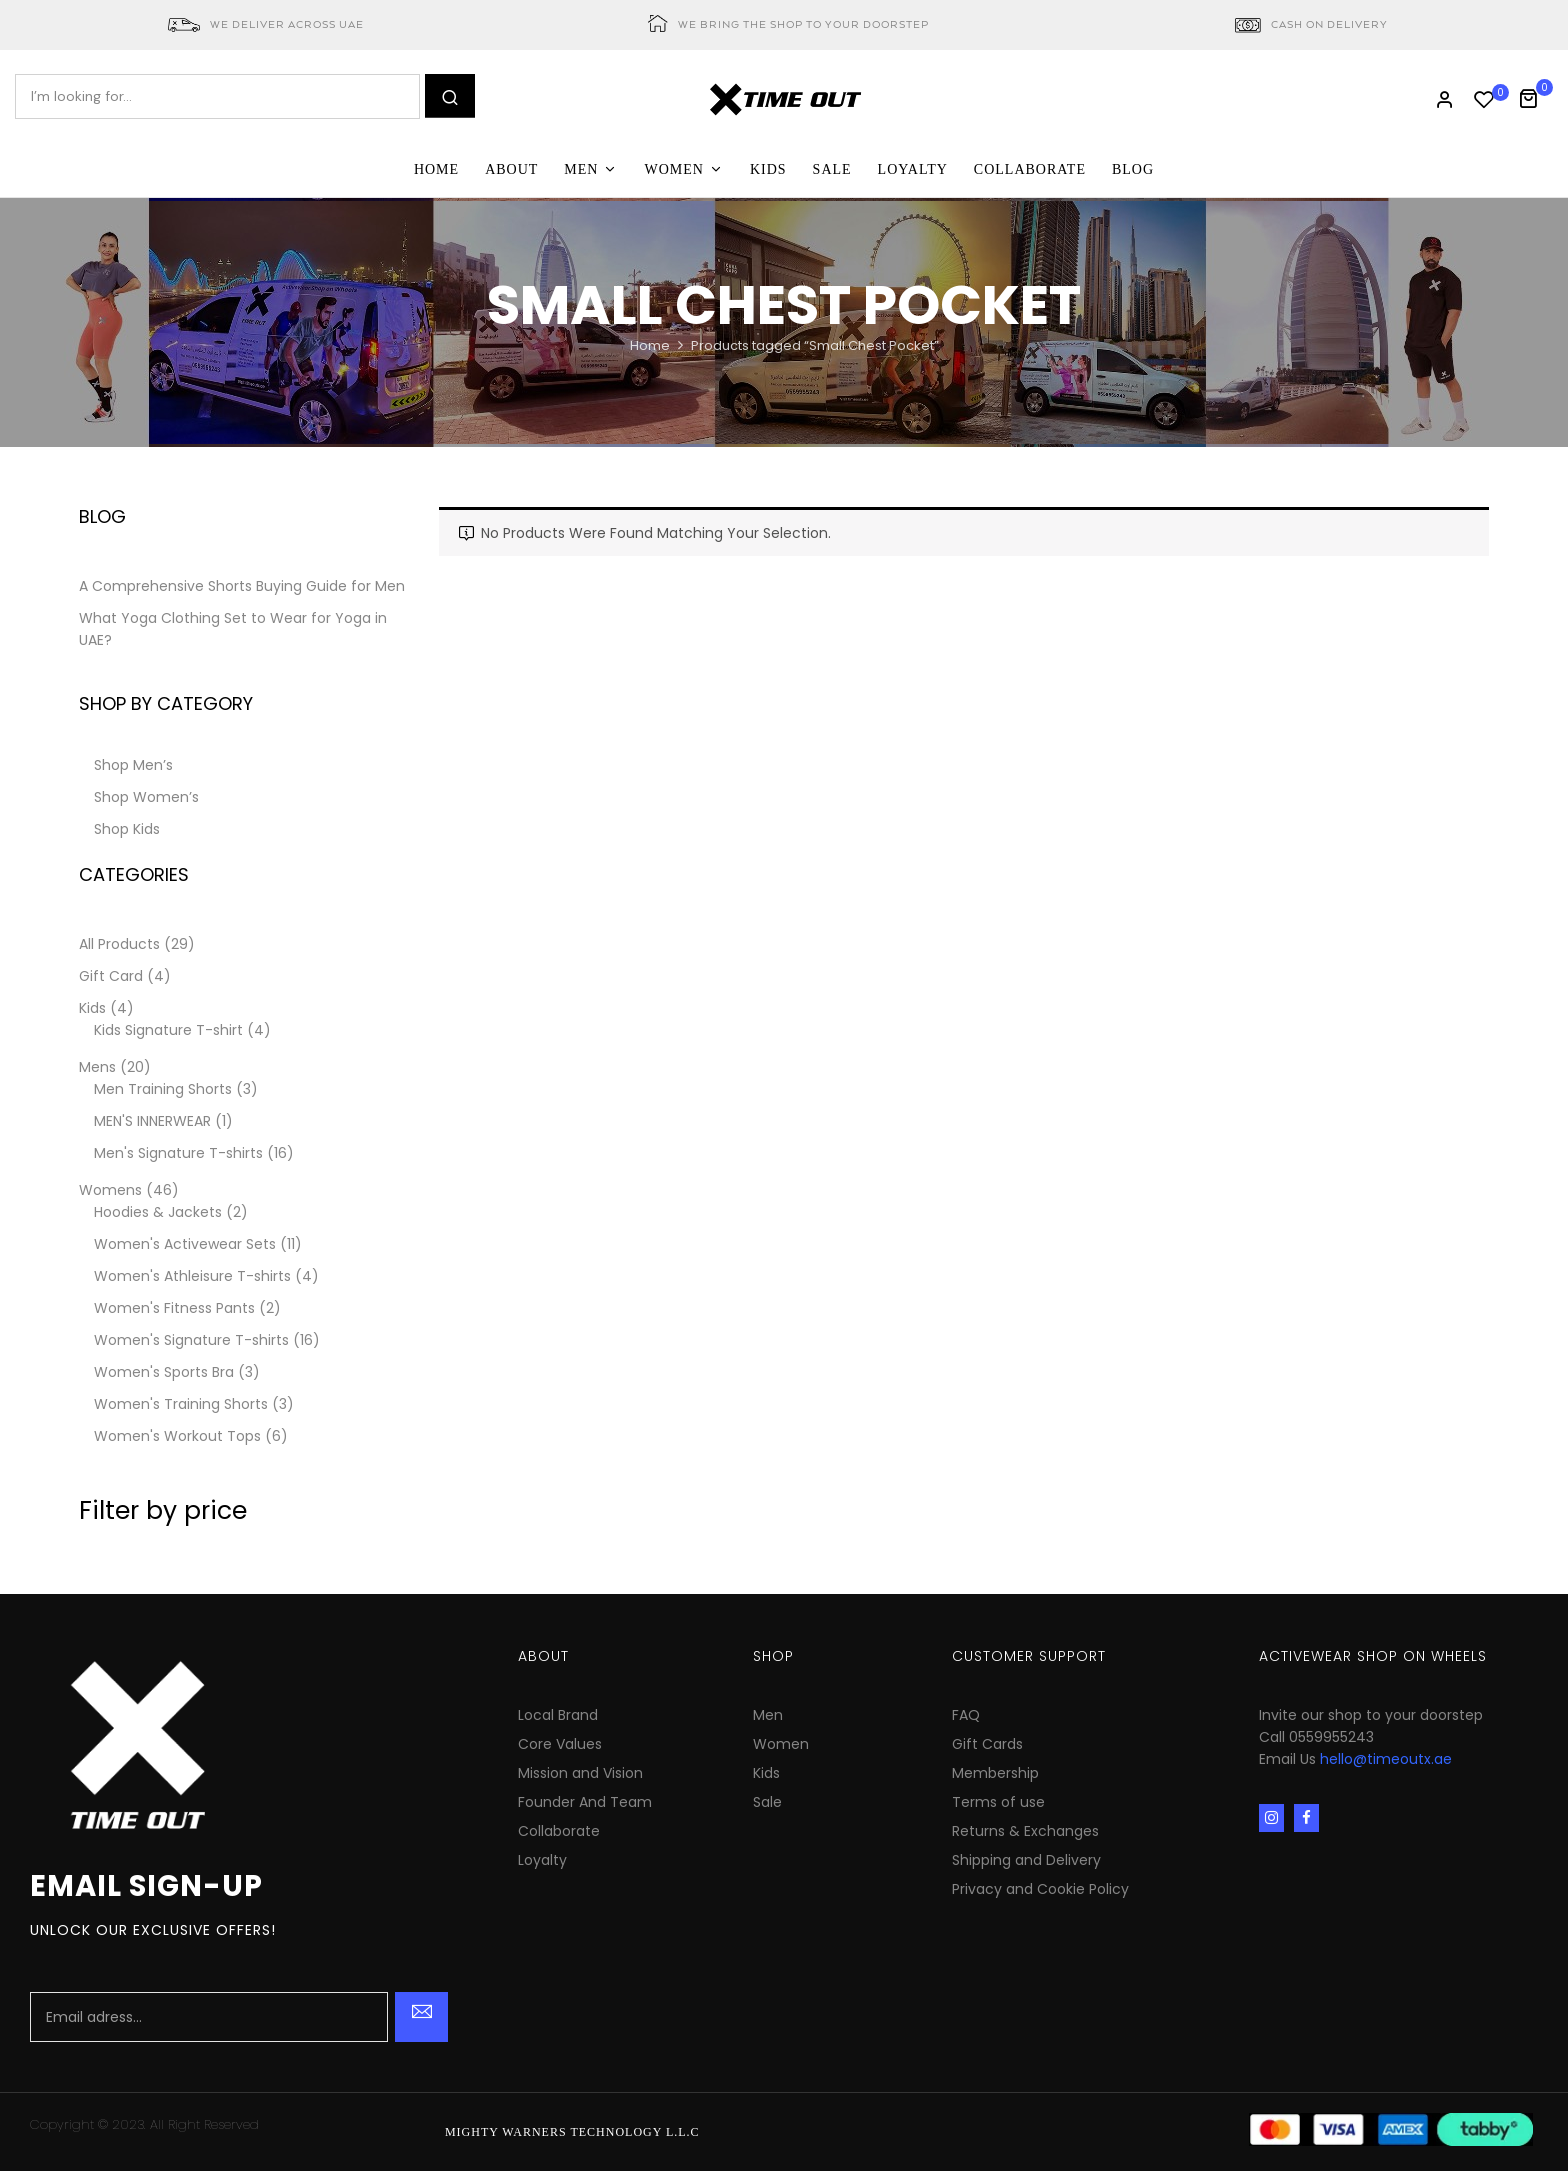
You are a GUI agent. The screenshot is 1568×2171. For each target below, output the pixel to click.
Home (650, 345)
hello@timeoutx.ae (1386, 1759)
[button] (1535, 96)
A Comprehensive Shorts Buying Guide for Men (242, 586)
